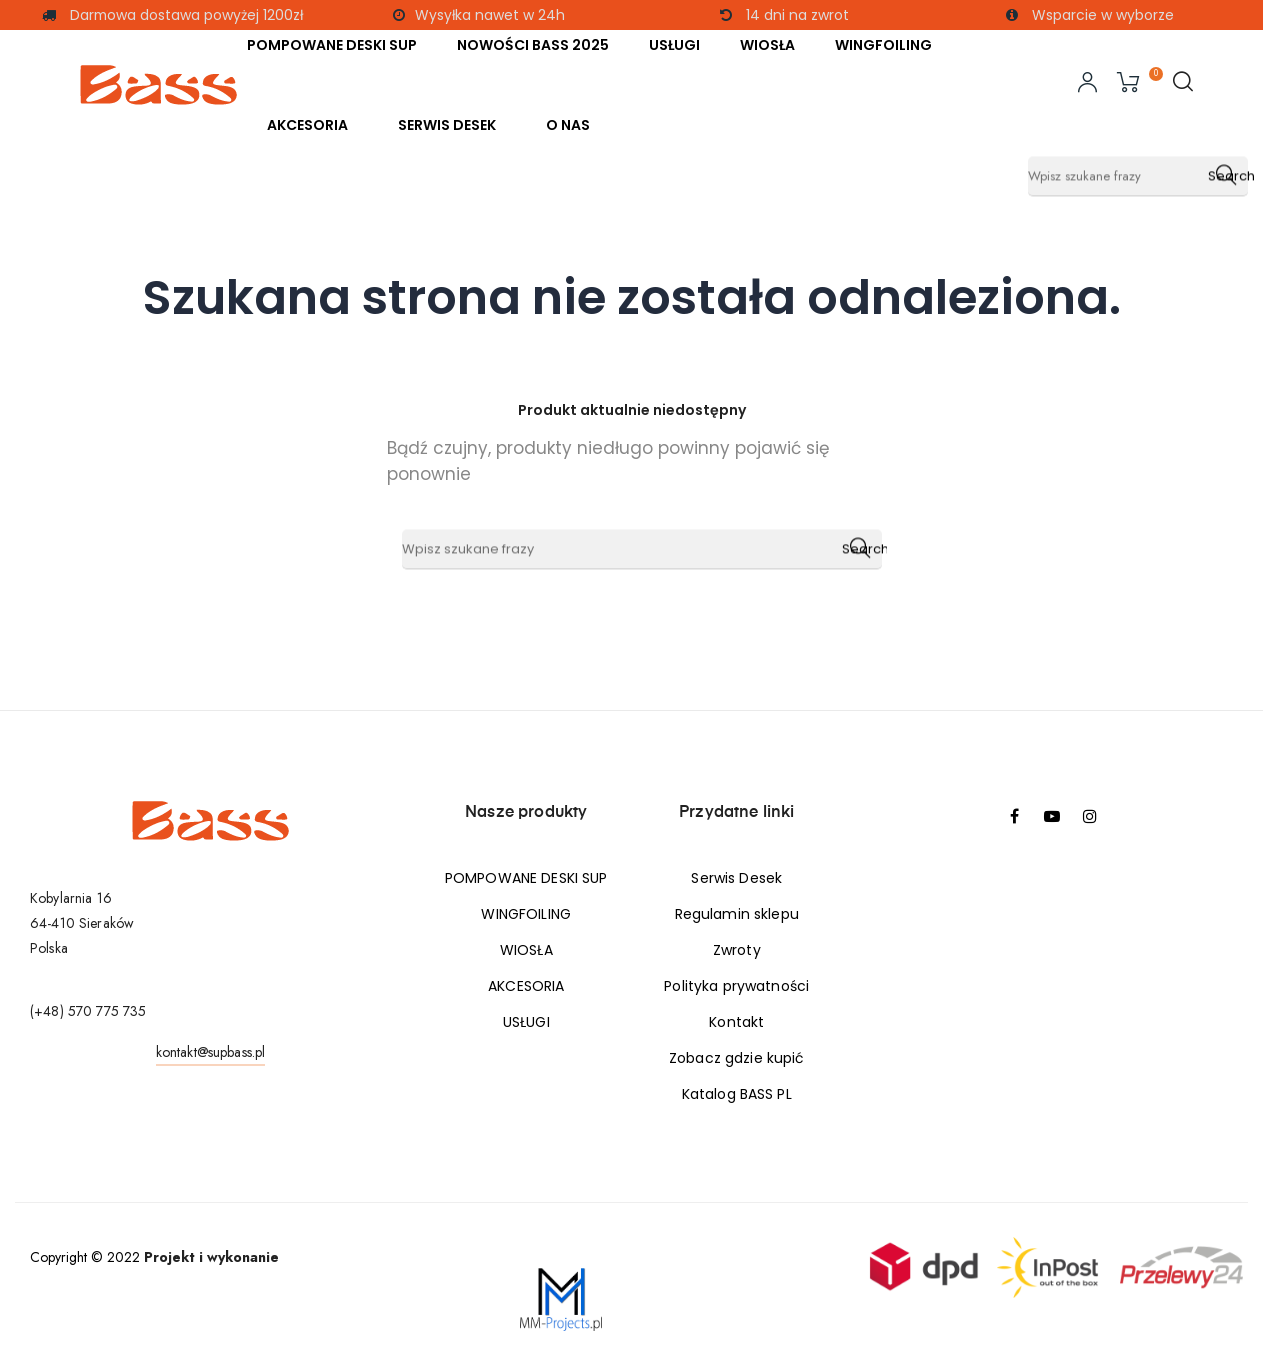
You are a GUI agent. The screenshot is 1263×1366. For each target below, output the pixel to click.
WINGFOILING (526, 914)
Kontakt (736, 1022)
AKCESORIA (526, 986)
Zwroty (737, 950)
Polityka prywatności (736, 986)
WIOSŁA (526, 950)
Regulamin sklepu (737, 914)
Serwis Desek (736, 878)
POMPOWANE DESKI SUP (526, 878)
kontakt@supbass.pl (211, 1052)
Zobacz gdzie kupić (737, 1058)
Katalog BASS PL (737, 1094)
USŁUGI (526, 1022)
